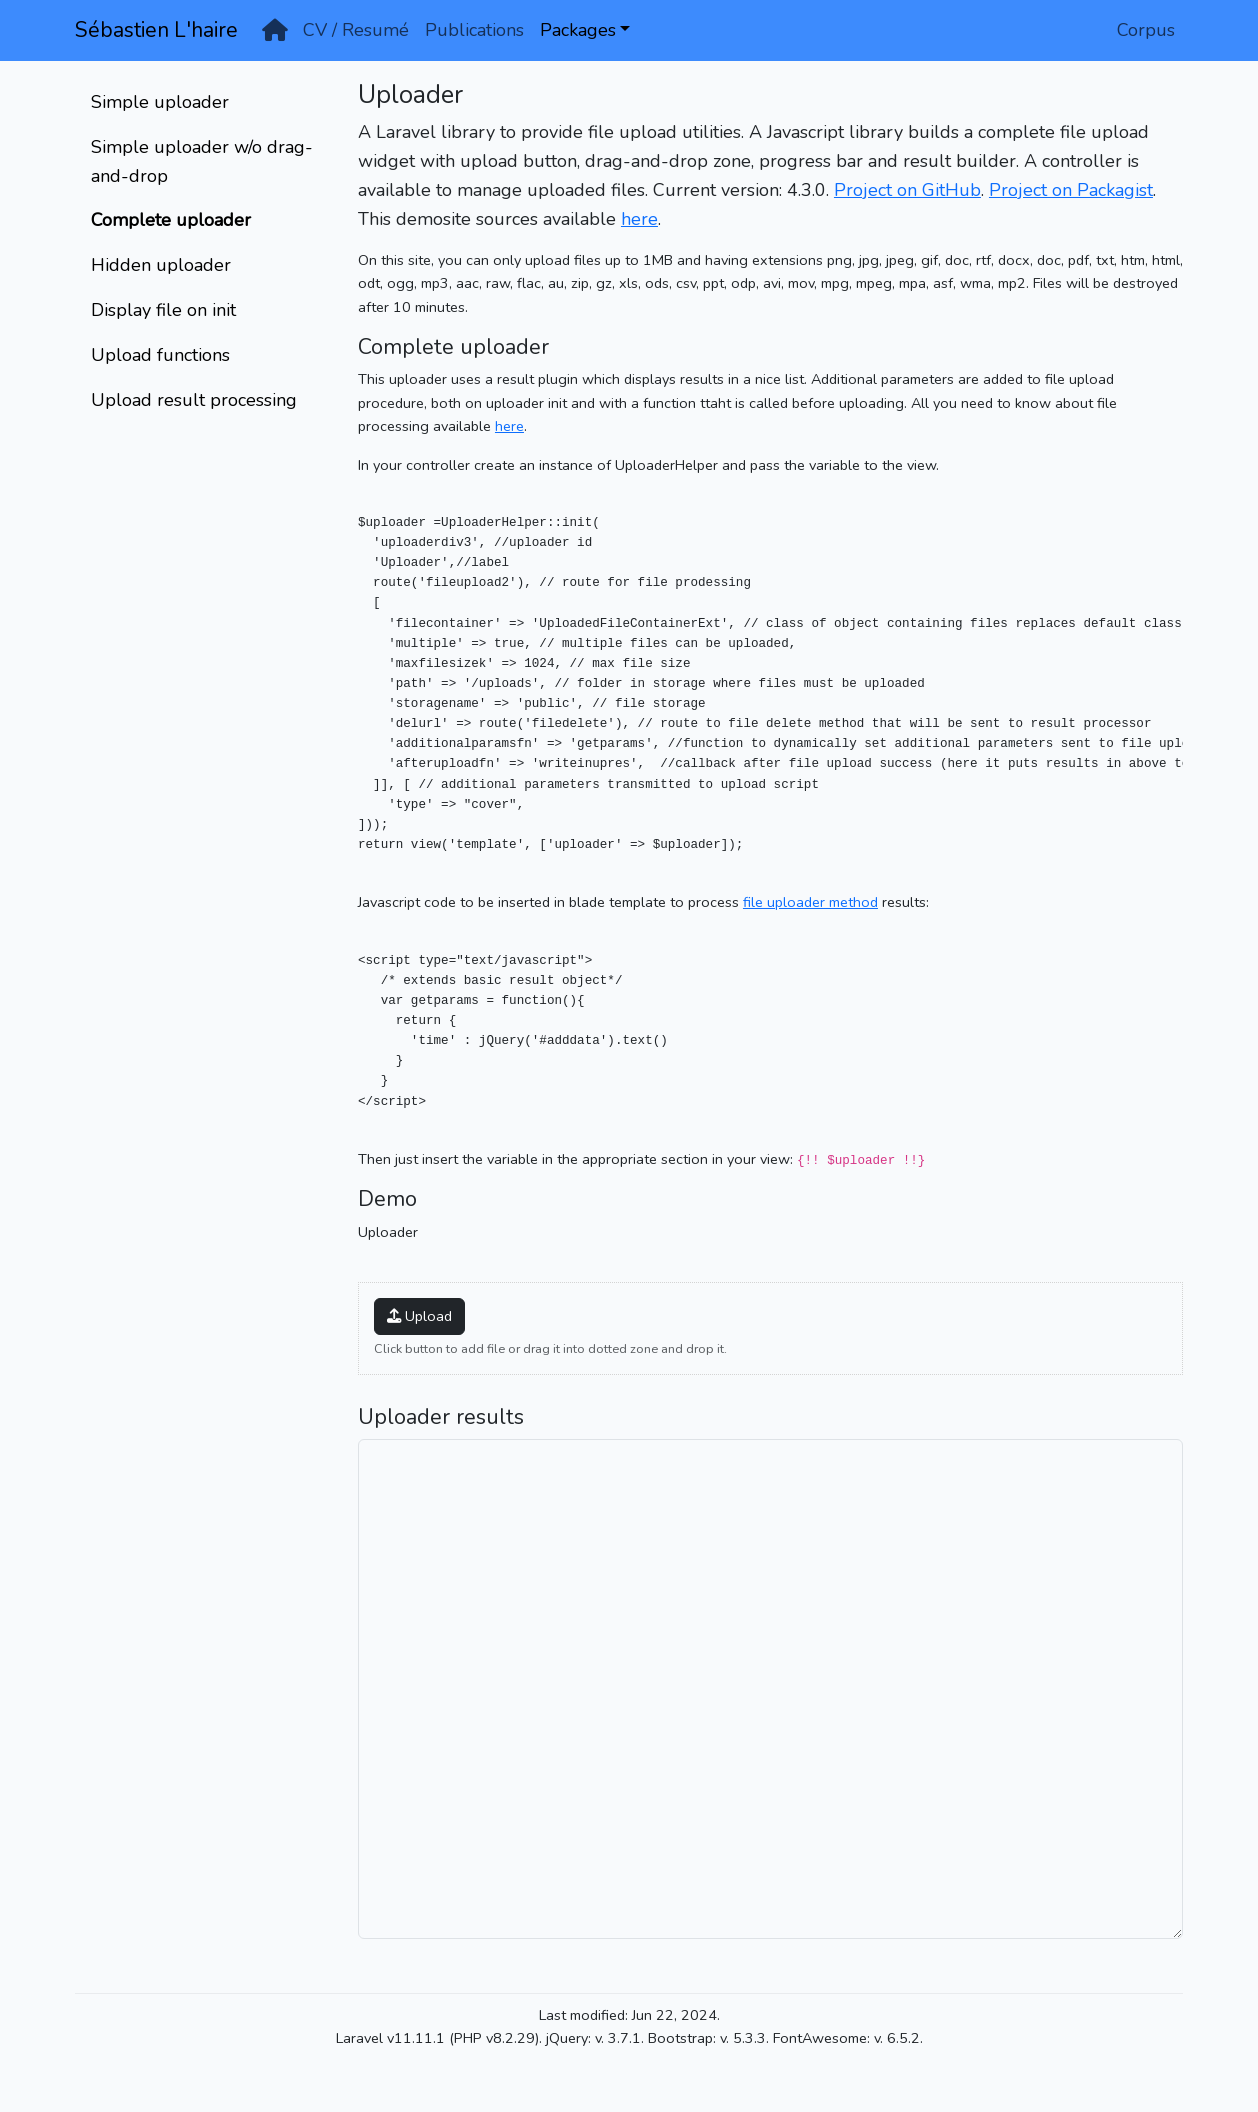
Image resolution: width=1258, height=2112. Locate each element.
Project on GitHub (907, 190)
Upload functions (160, 355)
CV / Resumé (356, 30)
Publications (474, 30)
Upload (419, 1316)
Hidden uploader (161, 265)
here (639, 219)
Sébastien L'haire (156, 30)
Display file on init (163, 310)
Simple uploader (160, 102)
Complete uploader (171, 220)
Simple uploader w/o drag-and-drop (202, 161)
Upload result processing (194, 400)
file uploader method (810, 902)
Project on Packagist (1071, 190)
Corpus (1146, 30)
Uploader (388, 1232)
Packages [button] (578, 30)
